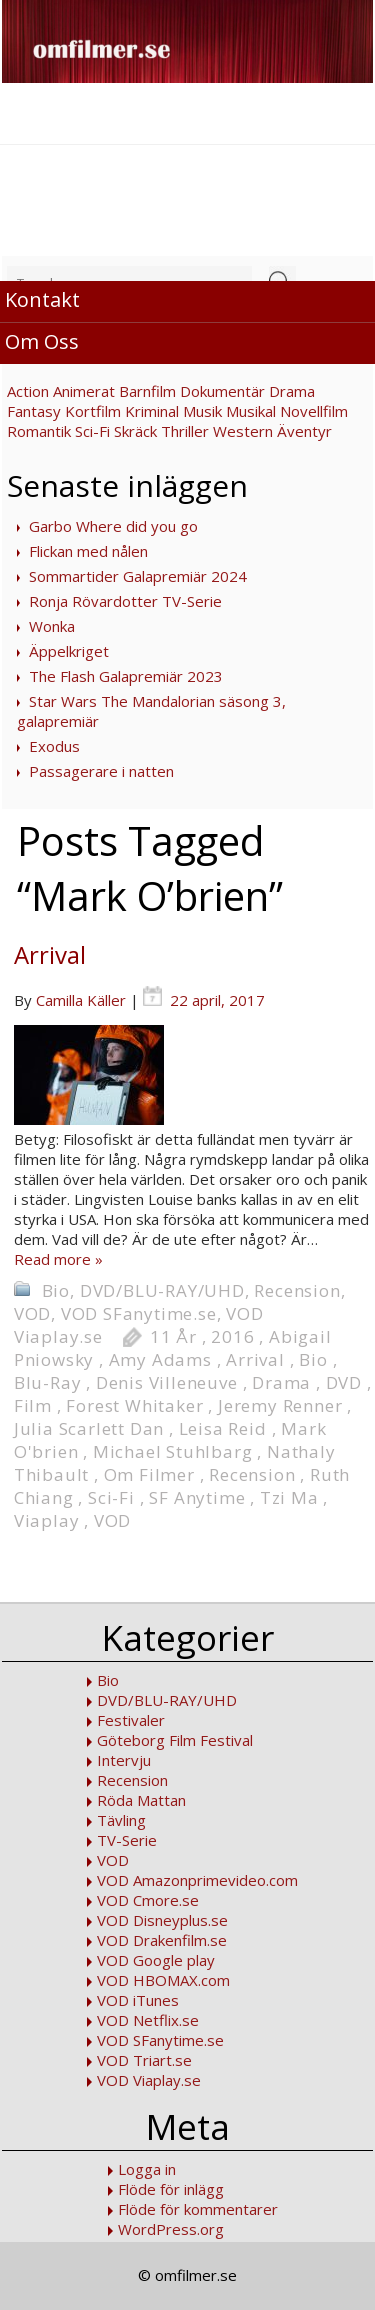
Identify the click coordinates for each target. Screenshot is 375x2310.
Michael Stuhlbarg (173, 1451)
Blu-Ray (48, 1382)
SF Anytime (197, 1497)
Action (28, 391)
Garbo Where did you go (113, 526)
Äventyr (304, 431)
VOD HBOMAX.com (163, 1980)
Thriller (185, 431)
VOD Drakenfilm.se (162, 1940)
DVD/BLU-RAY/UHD (162, 1290)
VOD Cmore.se (148, 1900)
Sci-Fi (92, 431)
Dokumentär (222, 391)
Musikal (251, 411)
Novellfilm (314, 411)
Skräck (135, 431)
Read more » (58, 1259)
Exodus (54, 746)
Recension (297, 1290)
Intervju (124, 1760)
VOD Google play (156, 1960)
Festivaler (131, 1720)
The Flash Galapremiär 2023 (126, 676)
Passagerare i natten (101, 771)
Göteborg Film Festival (175, 1740)
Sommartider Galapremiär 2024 (138, 576)
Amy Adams (160, 1359)
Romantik (39, 431)
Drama (292, 391)
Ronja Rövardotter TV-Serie (125, 601)
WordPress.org (171, 2229)
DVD (344, 1382)
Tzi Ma (289, 1497)
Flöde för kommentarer (198, 2209)
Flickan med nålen (88, 551)
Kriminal (152, 411)
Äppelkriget (69, 651)
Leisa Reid (223, 1428)
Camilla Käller (81, 1000)
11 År (173, 1336)
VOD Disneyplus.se (162, 1920)
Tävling (121, 1820)
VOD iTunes (138, 2000)
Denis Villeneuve (167, 1382)
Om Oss (42, 341)
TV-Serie (127, 1840)
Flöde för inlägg (171, 2189)
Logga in (147, 2169)
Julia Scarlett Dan (89, 1428)
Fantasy (34, 411)
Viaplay (47, 1520)
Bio (56, 1290)
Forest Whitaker (134, 1405)
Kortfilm (93, 411)
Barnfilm (147, 391)
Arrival (50, 954)
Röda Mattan (141, 1800)
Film (33, 1405)
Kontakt (42, 299)
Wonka (52, 626)
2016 (232, 1336)
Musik (202, 411)
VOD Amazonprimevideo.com (197, 1880)
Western (243, 431)
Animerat (84, 391)
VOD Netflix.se (148, 2020)
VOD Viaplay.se (149, 2080)
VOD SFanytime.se (139, 1313)
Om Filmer (149, 1474)
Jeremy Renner (280, 1405)
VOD (32, 1313)
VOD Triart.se (144, 2060)
